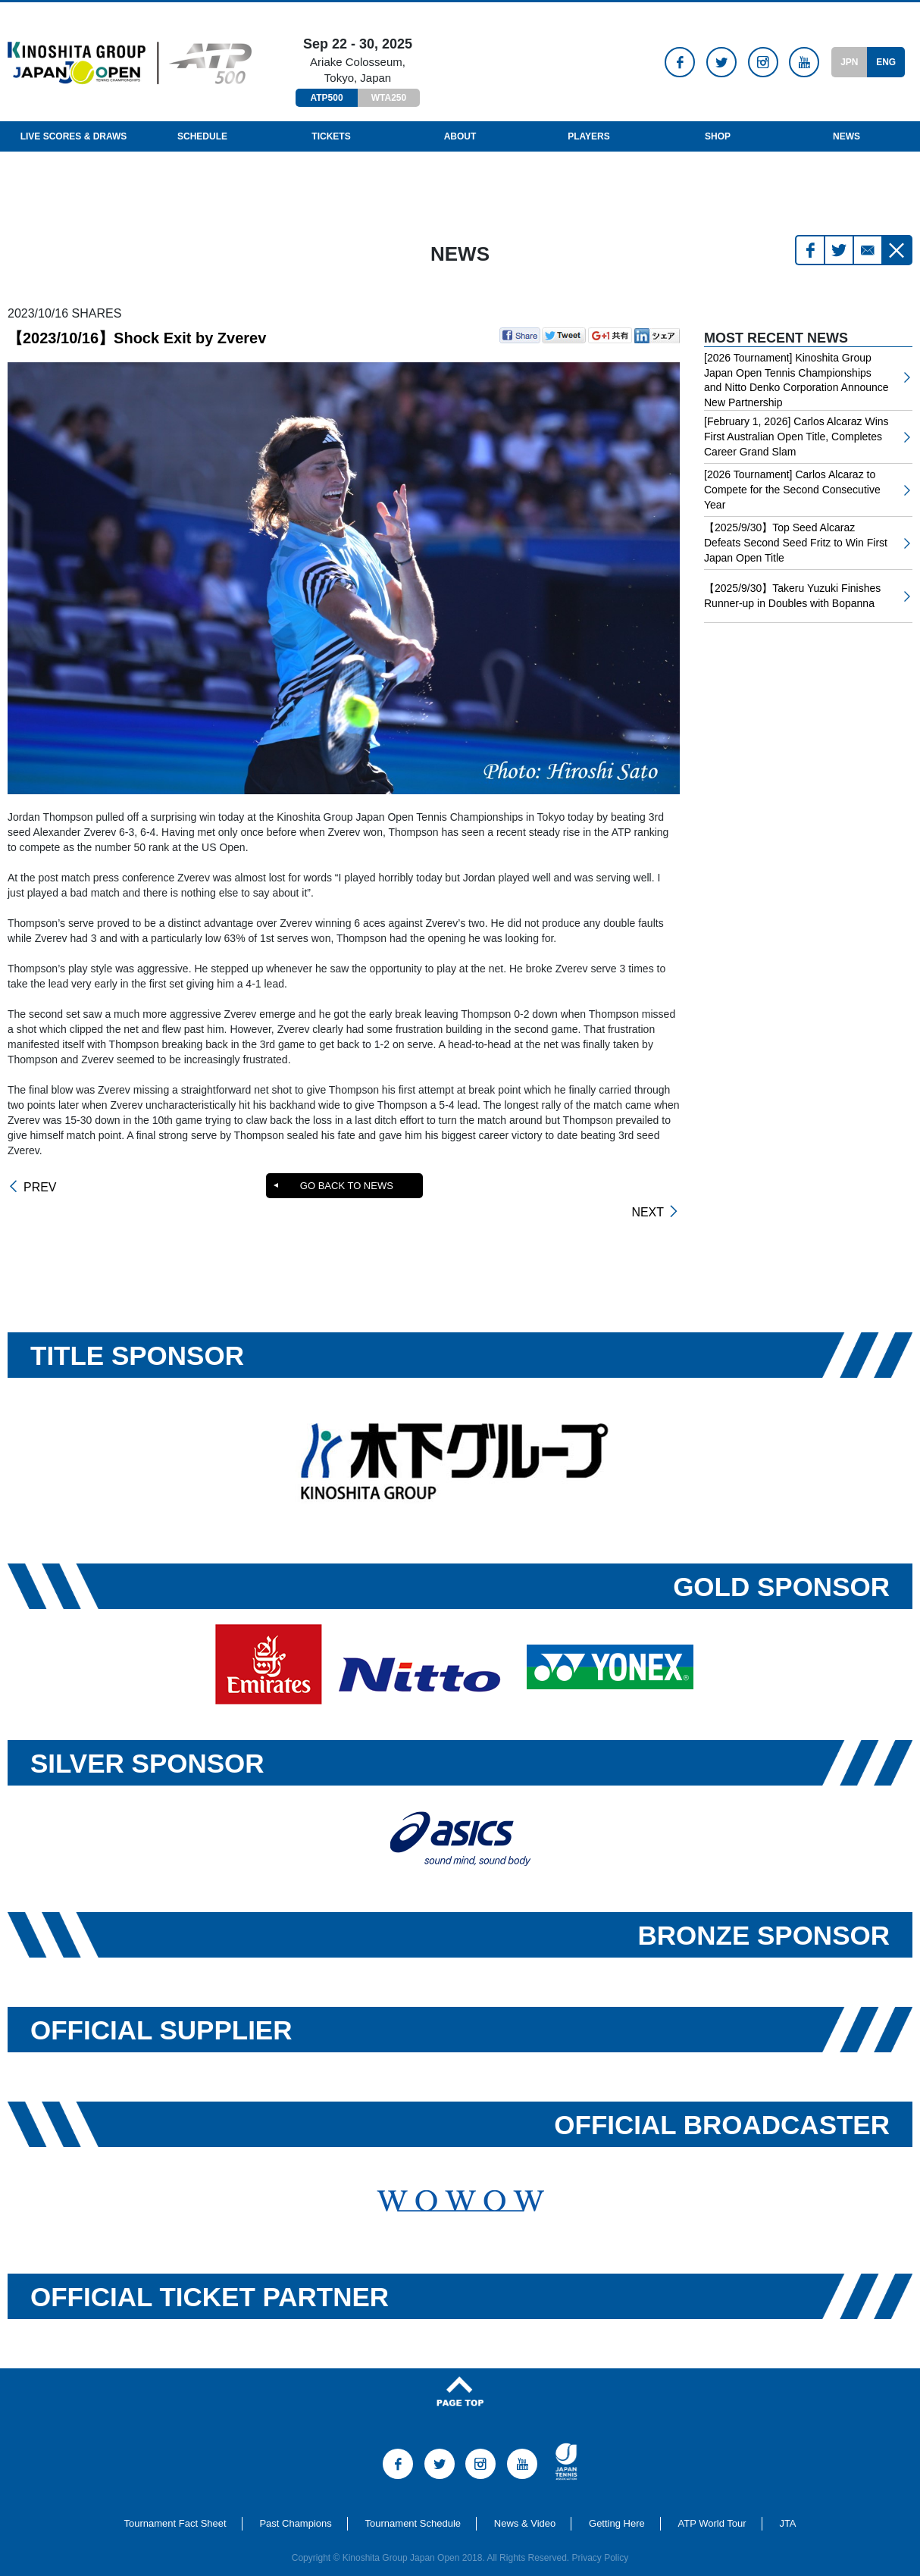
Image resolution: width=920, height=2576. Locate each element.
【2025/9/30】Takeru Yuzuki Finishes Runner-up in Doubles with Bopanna (792, 595)
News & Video (524, 2503)
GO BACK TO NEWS (346, 1185)
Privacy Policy (600, 2537)
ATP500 (326, 97)
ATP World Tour (712, 2503)
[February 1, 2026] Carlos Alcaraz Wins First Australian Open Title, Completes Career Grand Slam (796, 436)
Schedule (202, 136)
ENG (886, 62)
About (460, 136)
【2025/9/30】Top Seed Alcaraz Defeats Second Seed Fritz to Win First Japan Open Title (795, 542)
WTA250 (388, 97)
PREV (40, 1188)
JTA (787, 2503)
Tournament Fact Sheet (175, 2503)
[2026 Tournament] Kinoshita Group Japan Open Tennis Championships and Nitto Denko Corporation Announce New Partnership (796, 380)
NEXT (647, 1188)
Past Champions (295, 2503)
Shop (718, 136)
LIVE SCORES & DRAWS (73, 136)
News (846, 136)
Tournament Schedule (413, 2503)
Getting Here (617, 2503)
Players (589, 136)
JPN (849, 62)
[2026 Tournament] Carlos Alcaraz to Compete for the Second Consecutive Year (792, 489)
